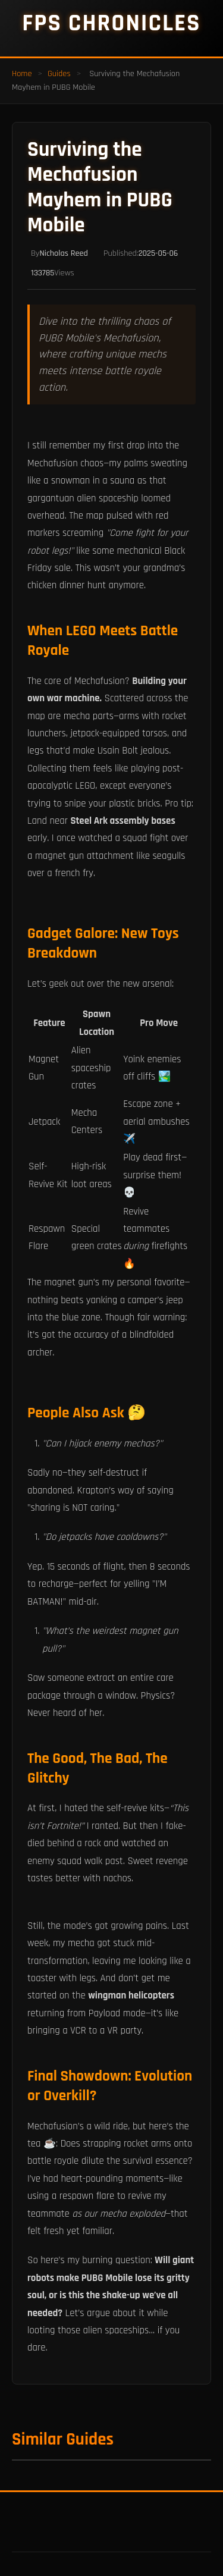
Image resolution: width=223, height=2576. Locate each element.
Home (22, 73)
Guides (59, 73)
